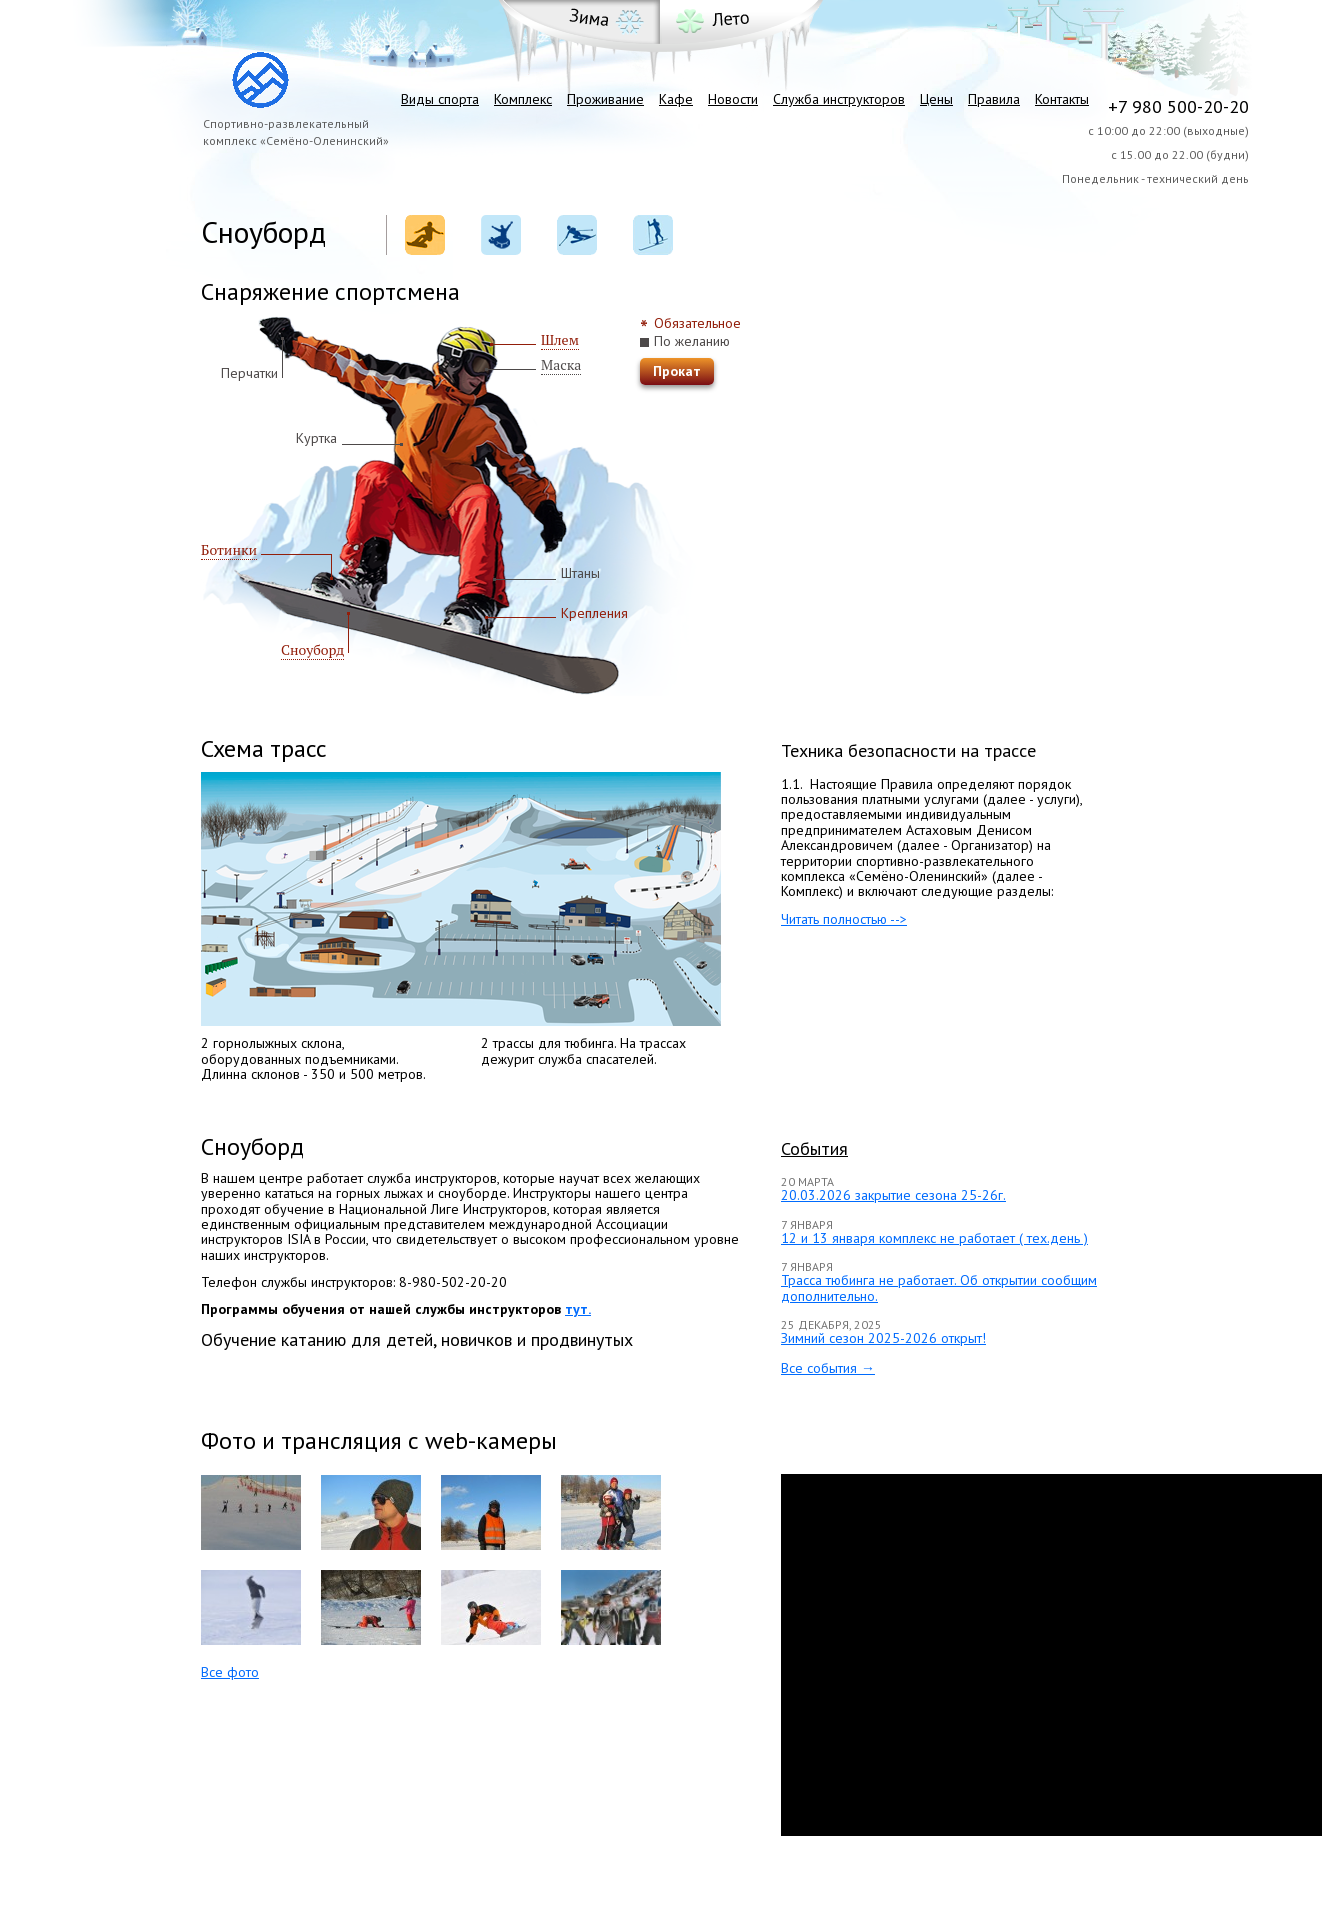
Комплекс (523, 99)
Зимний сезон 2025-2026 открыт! (883, 1338)
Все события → (828, 1368)
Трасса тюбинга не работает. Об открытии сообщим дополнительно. (939, 1287)
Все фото (230, 1672)
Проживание (605, 99)
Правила (994, 99)
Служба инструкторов (839, 99)
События (814, 1148)
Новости (733, 99)
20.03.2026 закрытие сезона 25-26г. (893, 1195)
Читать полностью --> (844, 919)
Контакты (1062, 99)
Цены (936, 99)
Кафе (676, 99)
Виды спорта (440, 99)
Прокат (677, 371)
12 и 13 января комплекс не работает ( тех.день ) (934, 1238)
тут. (578, 1309)
